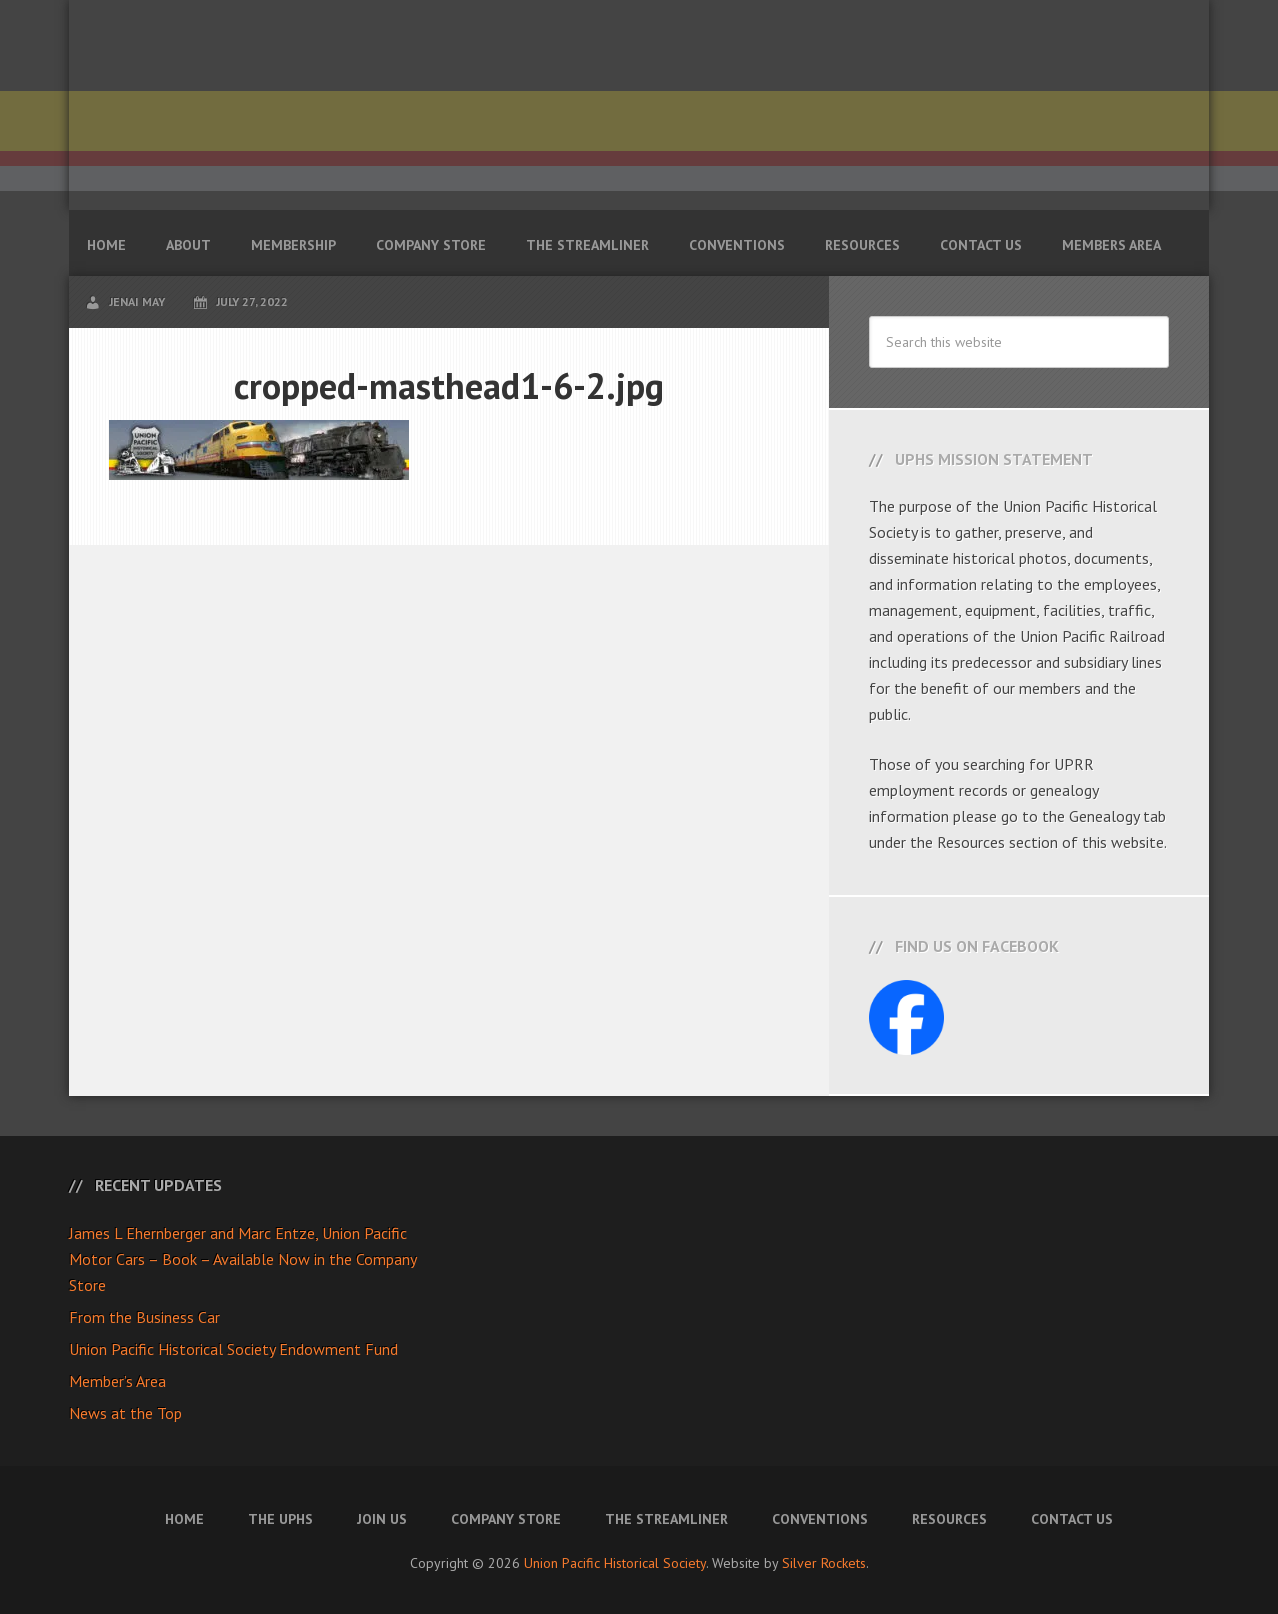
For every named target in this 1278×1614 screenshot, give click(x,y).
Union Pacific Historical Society (615, 1563)
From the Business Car (144, 1317)
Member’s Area (117, 1381)
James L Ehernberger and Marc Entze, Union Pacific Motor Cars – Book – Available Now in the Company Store (242, 1259)
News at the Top (125, 1413)
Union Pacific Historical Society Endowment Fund (233, 1349)
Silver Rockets (824, 1563)
